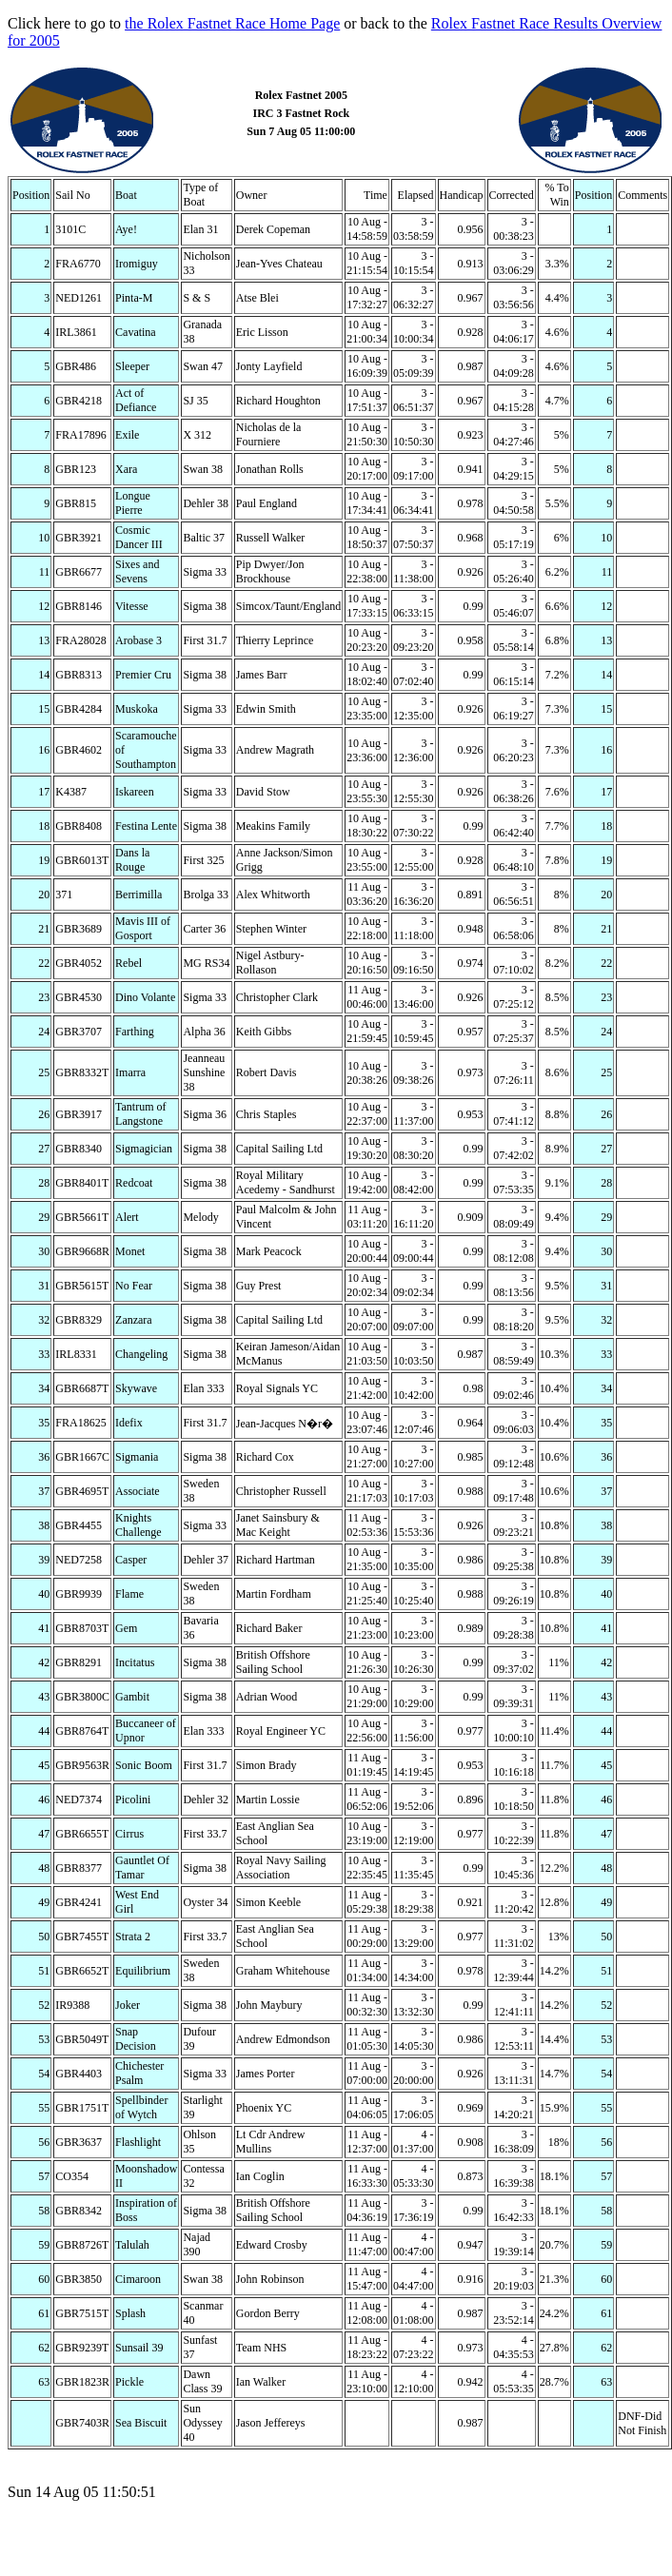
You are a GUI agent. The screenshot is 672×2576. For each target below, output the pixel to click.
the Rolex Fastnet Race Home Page (232, 23)
